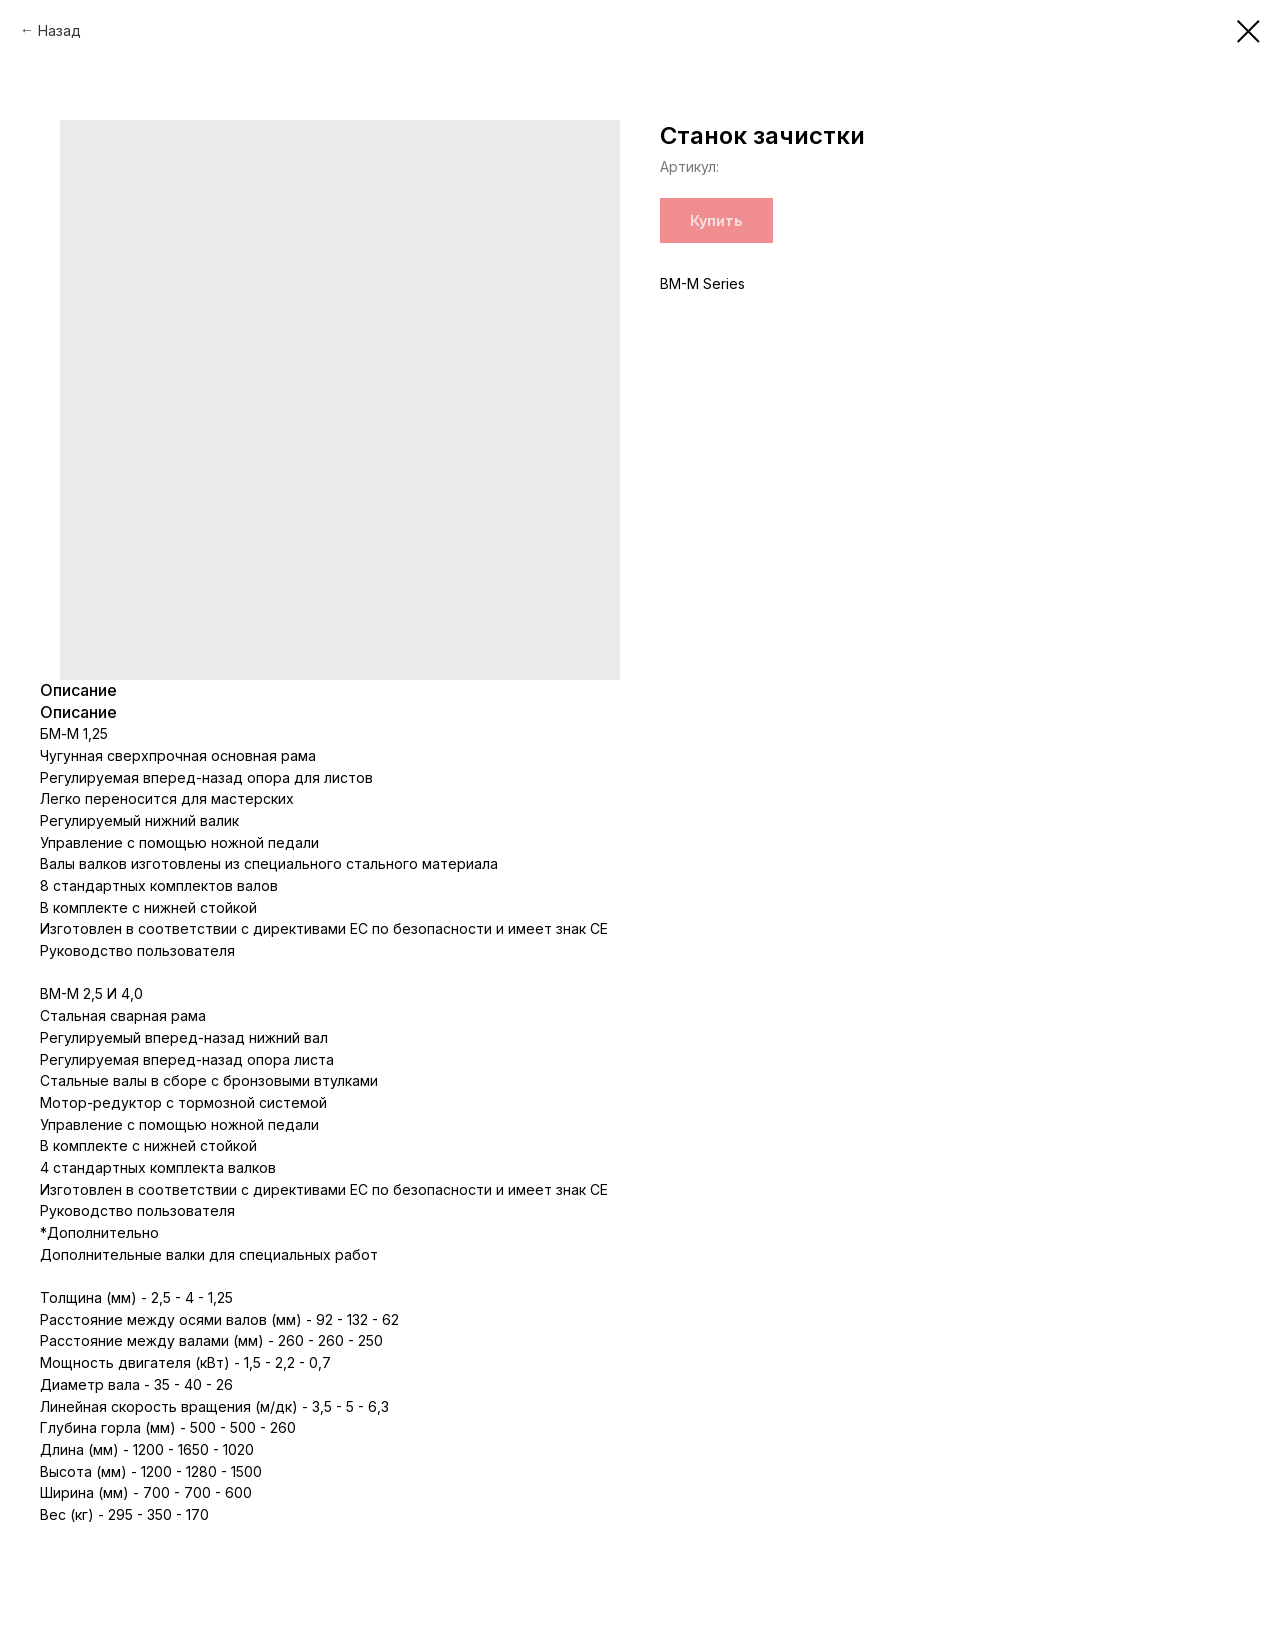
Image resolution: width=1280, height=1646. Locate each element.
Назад (59, 30)
